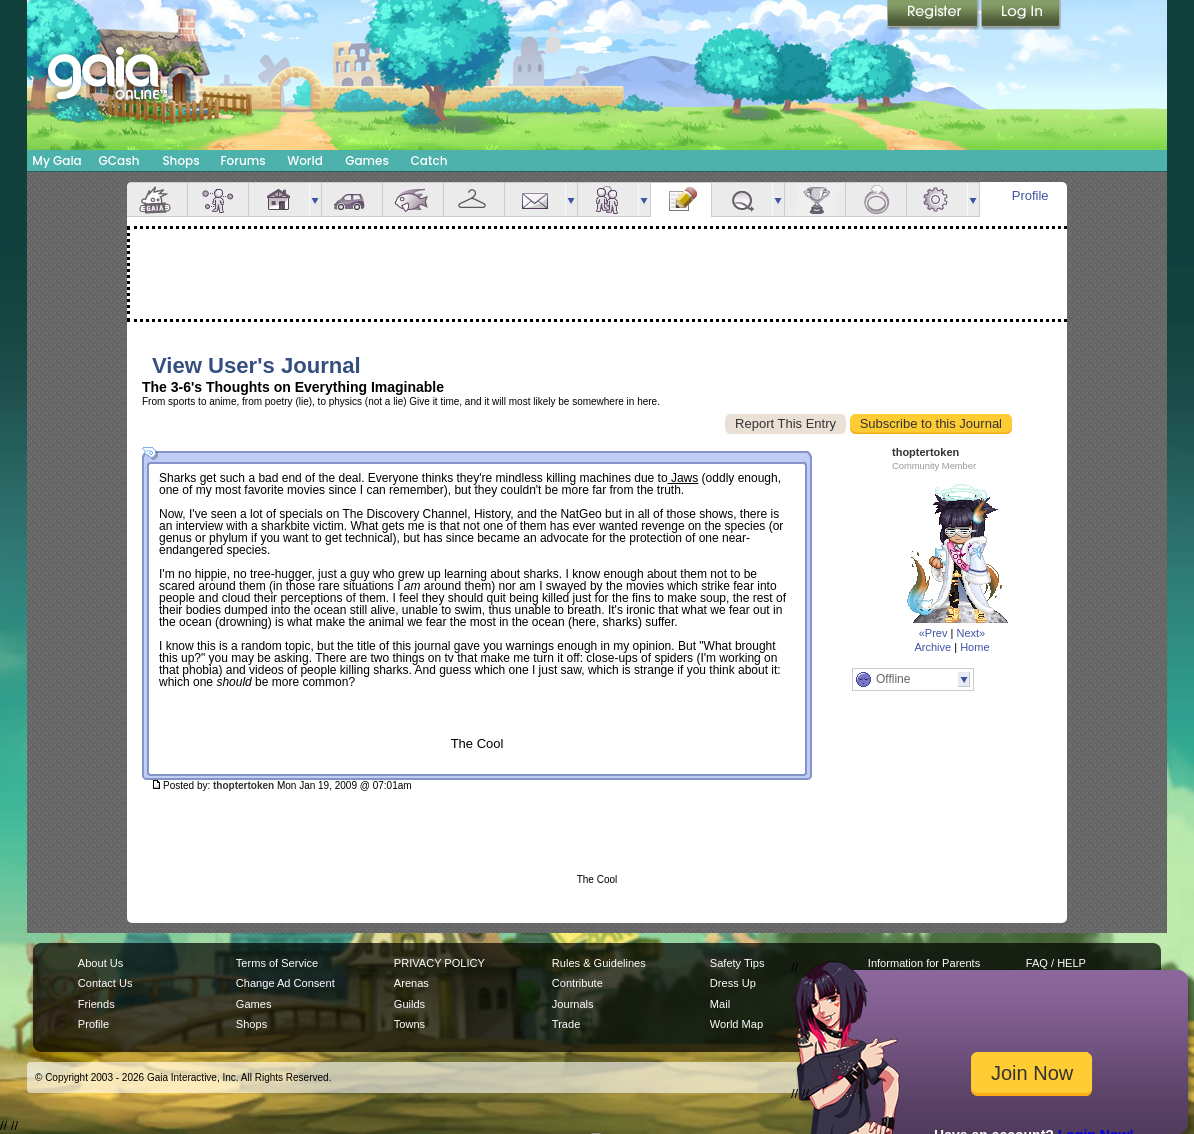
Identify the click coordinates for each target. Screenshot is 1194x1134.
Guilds (409, 1004)
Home (974, 647)
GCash (119, 160)
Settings (937, 199)
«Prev (933, 633)
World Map (736, 1024)
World (305, 160)
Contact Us (105, 983)
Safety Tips (737, 963)
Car (352, 199)
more (315, 199)
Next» (970, 633)
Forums (242, 160)
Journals (573, 1004)
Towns (409, 1024)
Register (934, 15)
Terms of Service (277, 963)
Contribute (577, 983)
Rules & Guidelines (599, 963)
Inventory (474, 199)
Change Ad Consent (285, 983)
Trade (566, 1024)
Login (1021, 15)
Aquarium (413, 199)
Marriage (876, 199)
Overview (157, 199)
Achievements (815, 199)
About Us (100, 963)
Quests (742, 199)
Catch (429, 160)
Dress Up (733, 983)
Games (367, 160)
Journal (681, 199)
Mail (535, 199)
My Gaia (56, 160)
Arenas (411, 983)
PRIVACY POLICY (439, 963)
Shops (180, 160)
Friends (608, 199)
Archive (932, 647)
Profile (1030, 195)
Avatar (218, 199)
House (279, 199)
